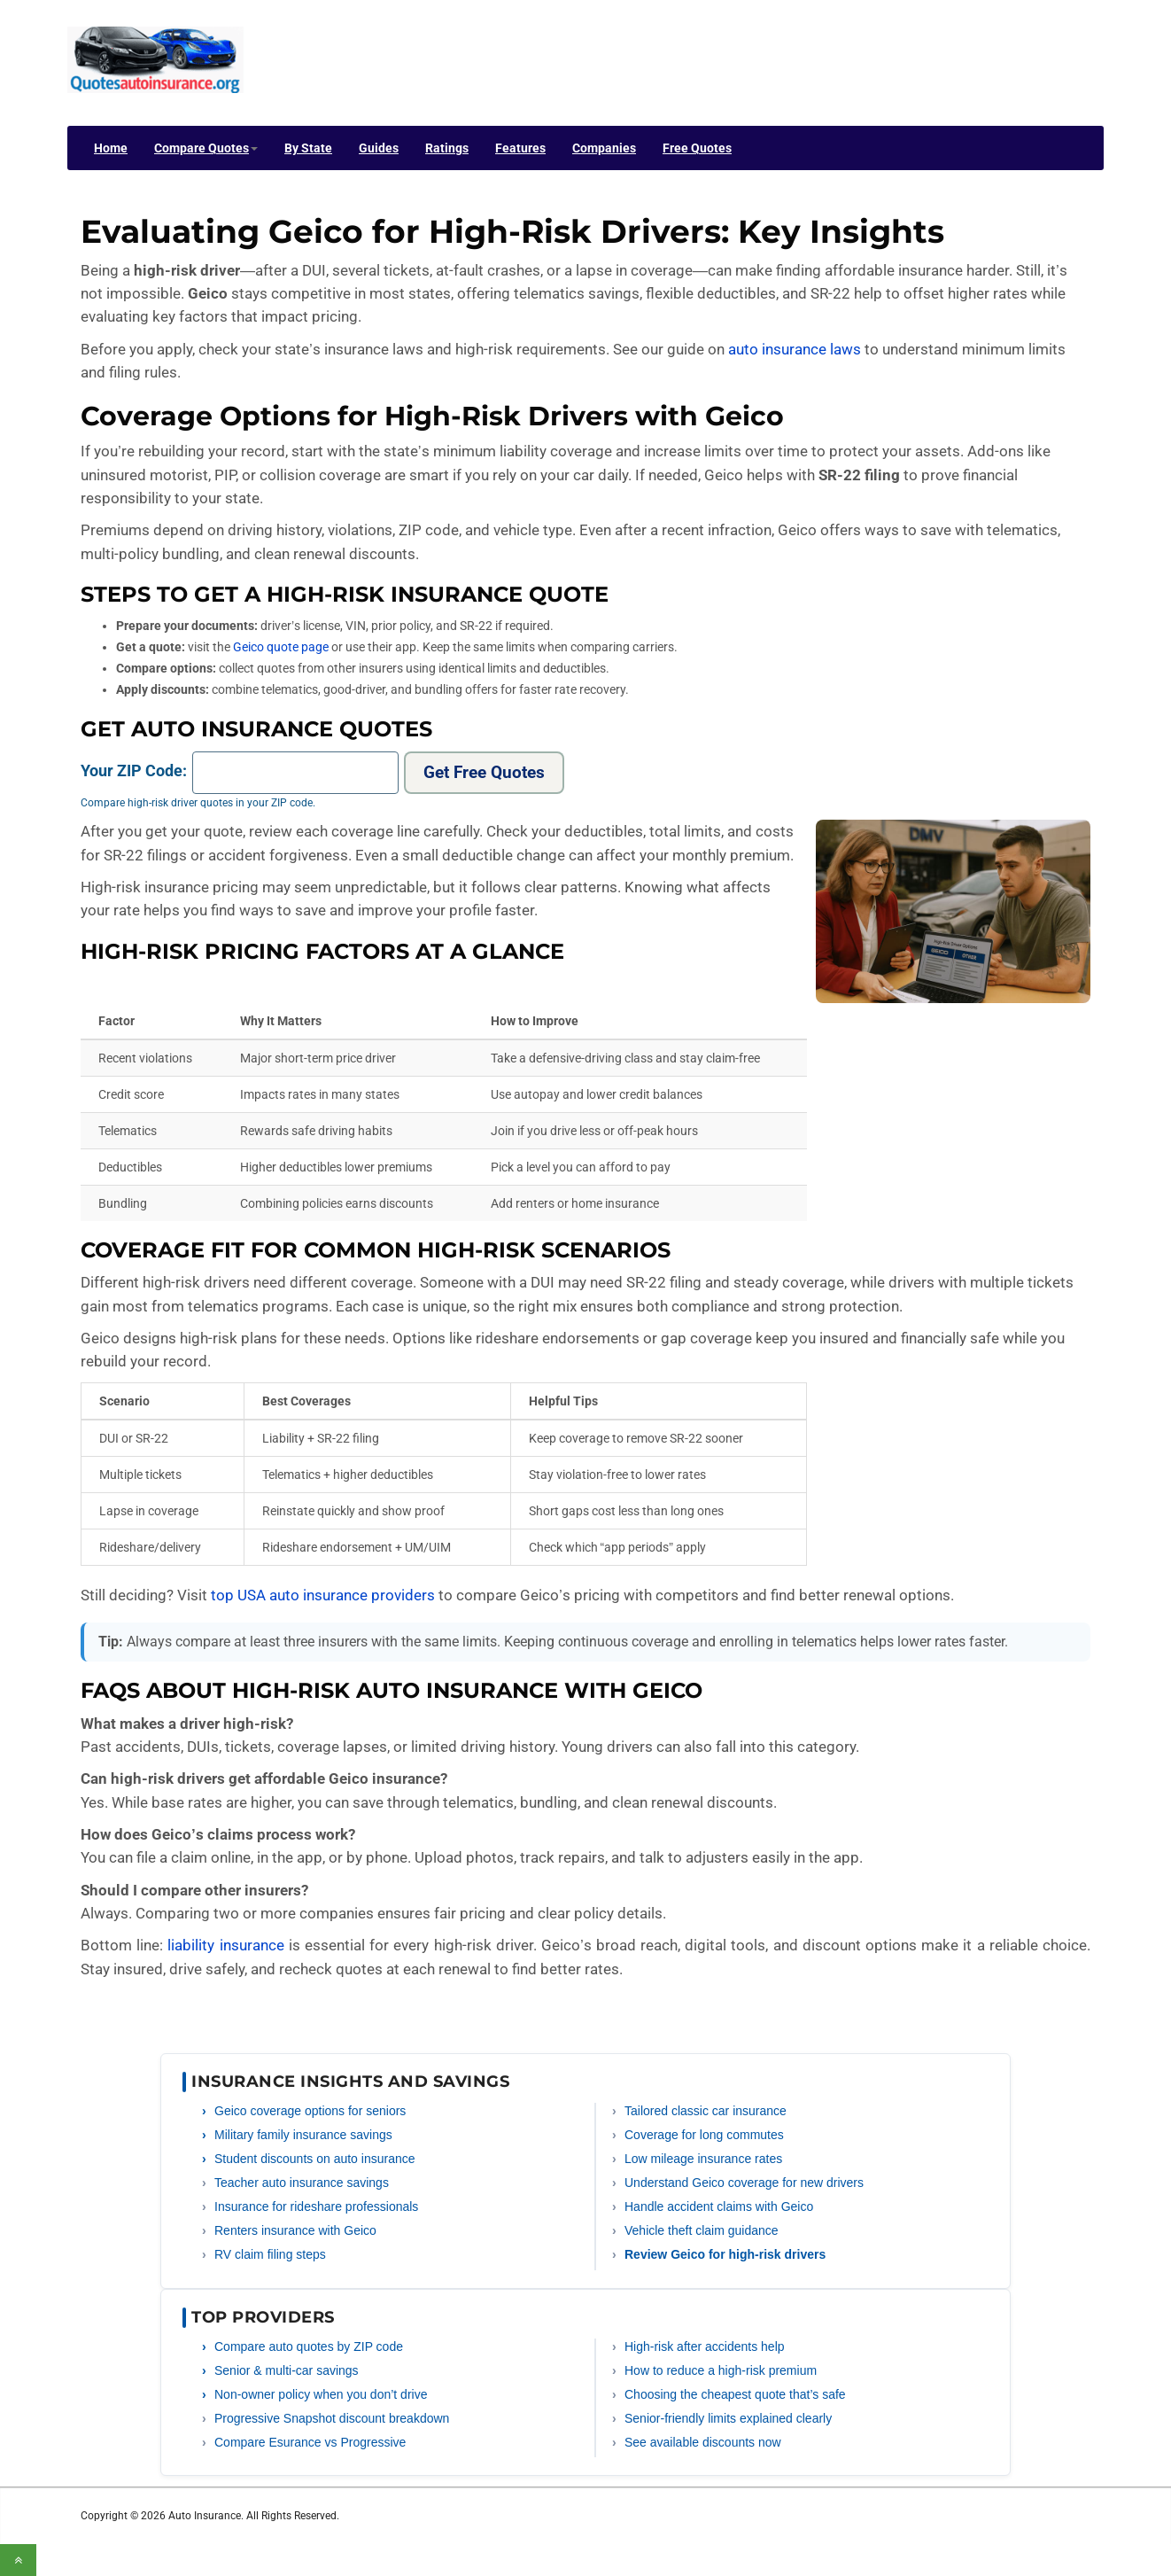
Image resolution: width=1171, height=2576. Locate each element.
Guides (379, 148)
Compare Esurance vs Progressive (310, 2442)
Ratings (447, 148)
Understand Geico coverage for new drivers (744, 2182)
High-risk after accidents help (704, 2346)
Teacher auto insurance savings (301, 2182)
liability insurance (225, 1945)
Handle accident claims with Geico (718, 2206)
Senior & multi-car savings (286, 2370)
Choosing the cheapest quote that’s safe (735, 2394)
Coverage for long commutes (704, 2135)
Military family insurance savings (303, 2135)
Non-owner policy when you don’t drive (320, 2394)
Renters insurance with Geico (295, 2230)
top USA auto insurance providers (323, 1595)
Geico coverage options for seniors (310, 2111)
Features (520, 148)
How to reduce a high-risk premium (720, 2370)
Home (111, 148)
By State (308, 148)
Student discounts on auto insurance (314, 2159)
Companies (604, 148)
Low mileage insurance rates (703, 2159)
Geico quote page (281, 647)
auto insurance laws (794, 349)
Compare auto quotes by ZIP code (308, 2346)
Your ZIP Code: (134, 770)
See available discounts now (702, 2442)
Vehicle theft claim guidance (701, 2230)
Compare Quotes (206, 148)
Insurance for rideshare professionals (316, 2206)
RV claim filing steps (270, 2254)
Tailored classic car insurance (705, 2111)
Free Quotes (697, 148)
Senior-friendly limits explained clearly (728, 2418)
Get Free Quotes (484, 772)
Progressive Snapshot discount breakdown (331, 2418)
